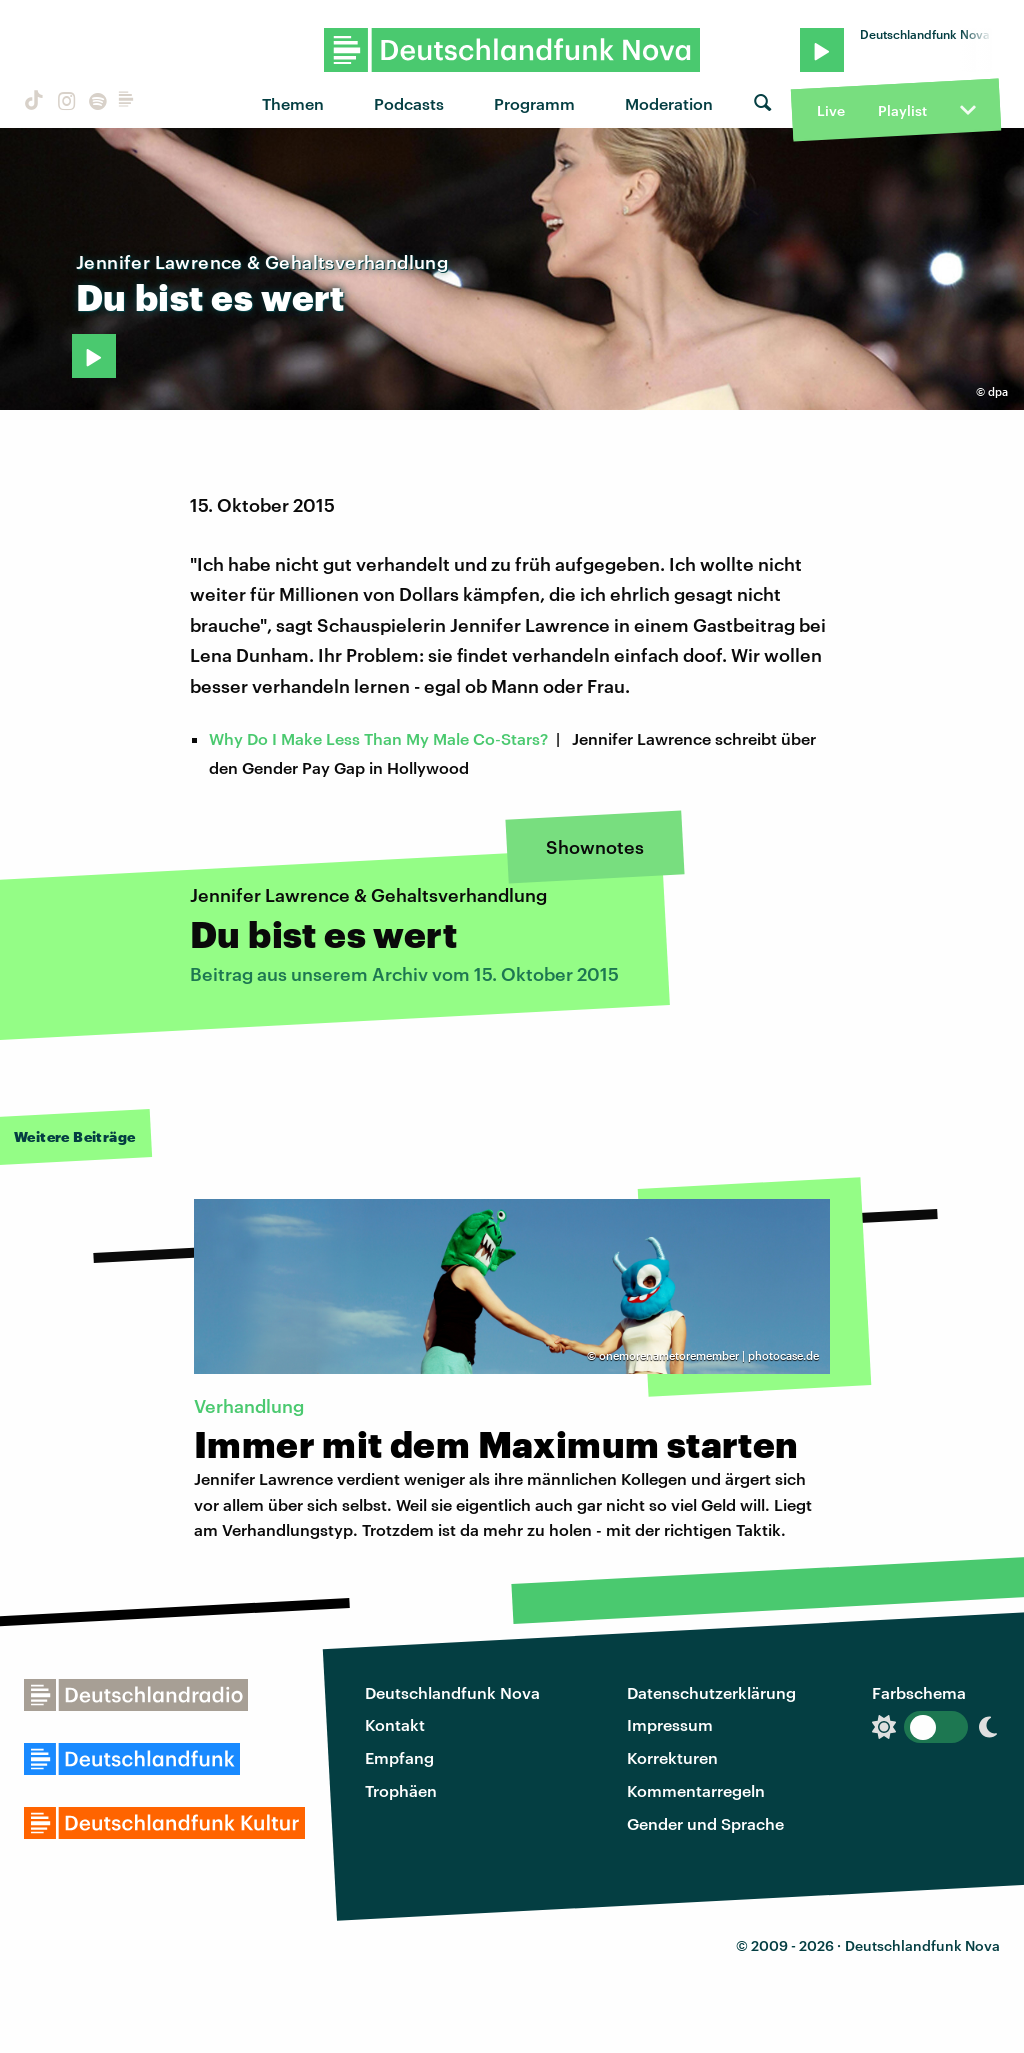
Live (831, 110)
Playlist (902, 110)
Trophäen (401, 1790)
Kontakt (395, 1724)
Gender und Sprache (705, 1823)
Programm (534, 103)
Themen (293, 103)
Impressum (670, 1724)
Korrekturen (672, 1757)
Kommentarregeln (696, 1790)
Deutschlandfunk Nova (452, 1692)
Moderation (669, 103)
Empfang (399, 1757)
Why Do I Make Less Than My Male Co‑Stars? (378, 738)
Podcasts (409, 103)
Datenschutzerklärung (711, 1692)
